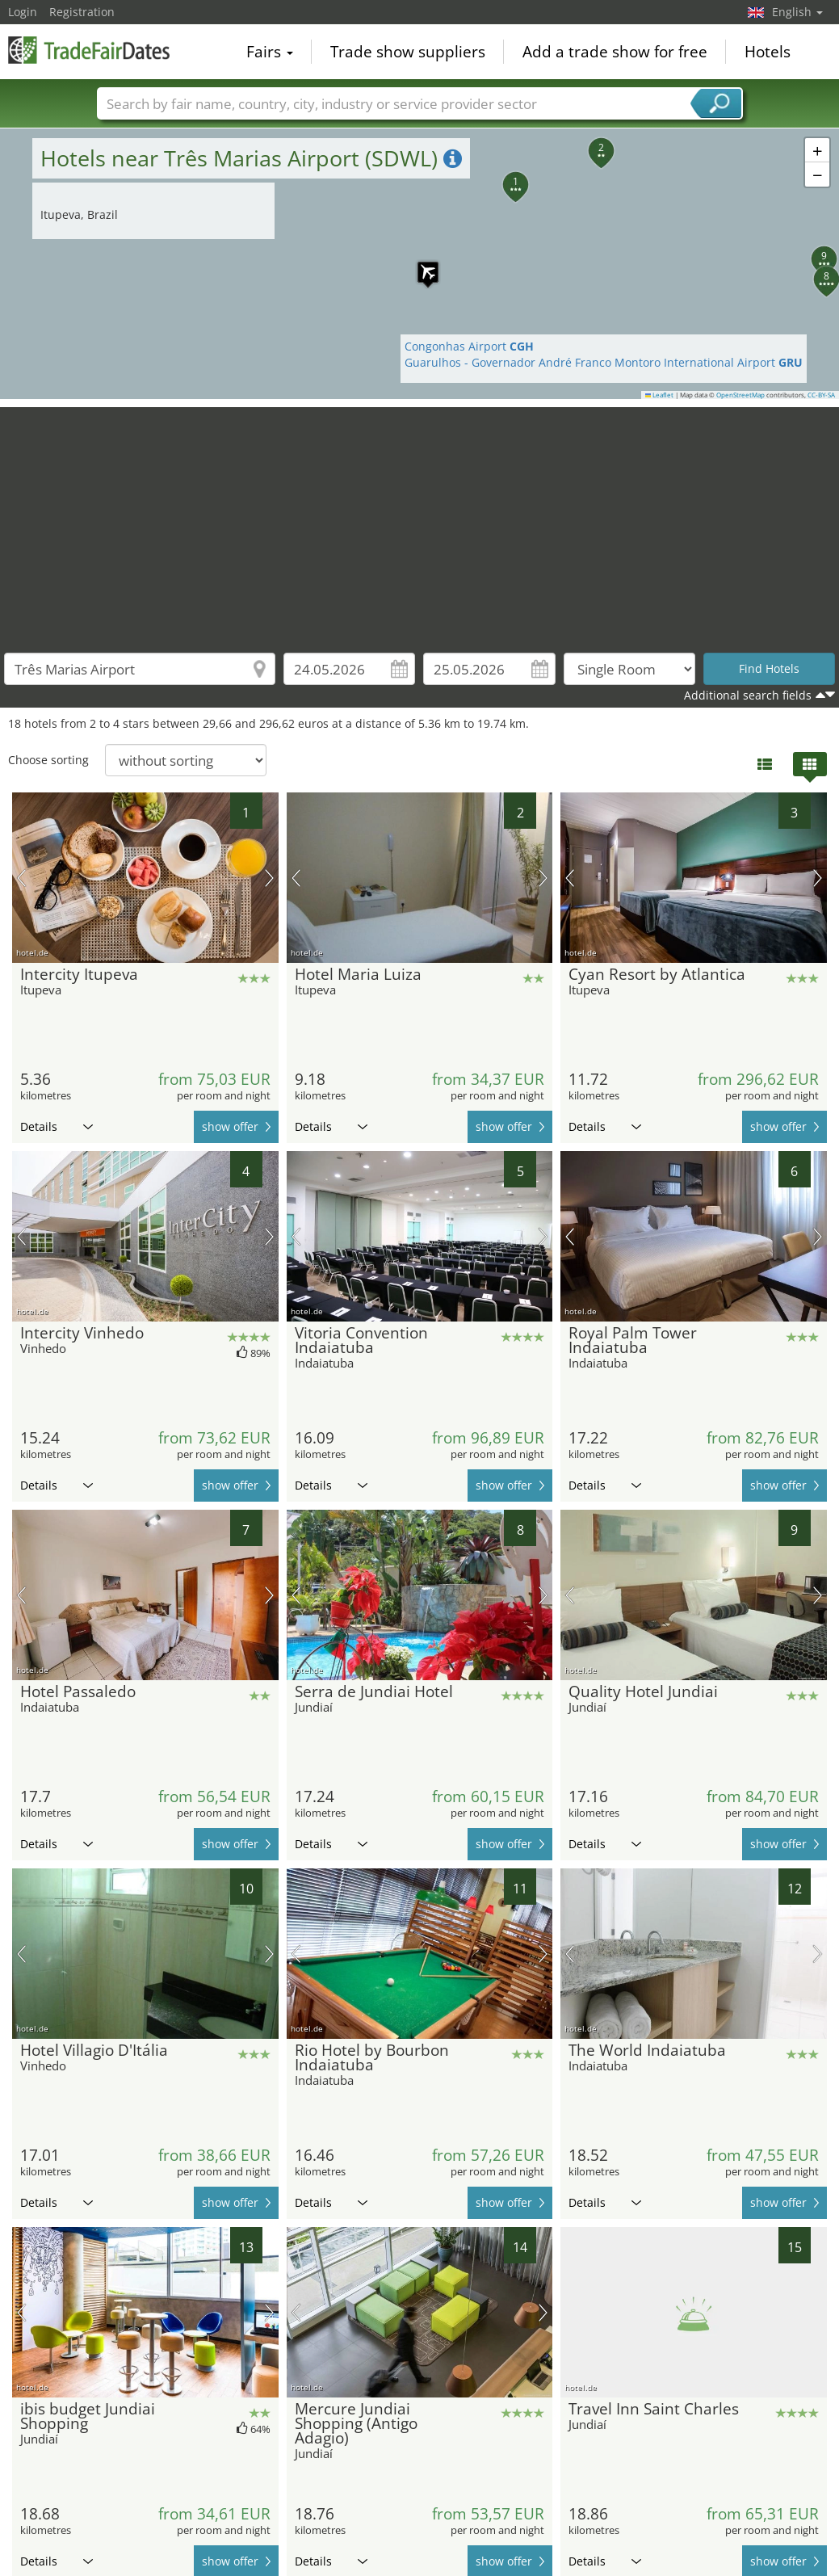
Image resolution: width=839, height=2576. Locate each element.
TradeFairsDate (89, 50)
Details (56, 1126)
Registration (82, 11)
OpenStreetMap (740, 395)
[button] (420, 264)
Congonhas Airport (469, 346)
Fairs (269, 51)
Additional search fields (748, 695)
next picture (269, 878)
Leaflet (659, 395)
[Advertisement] (419, 520)
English (797, 11)
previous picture (21, 878)
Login (22, 11)
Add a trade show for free (614, 51)
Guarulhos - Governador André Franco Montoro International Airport (604, 362)
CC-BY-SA (821, 395)
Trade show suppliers (407, 51)
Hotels (768, 51)
